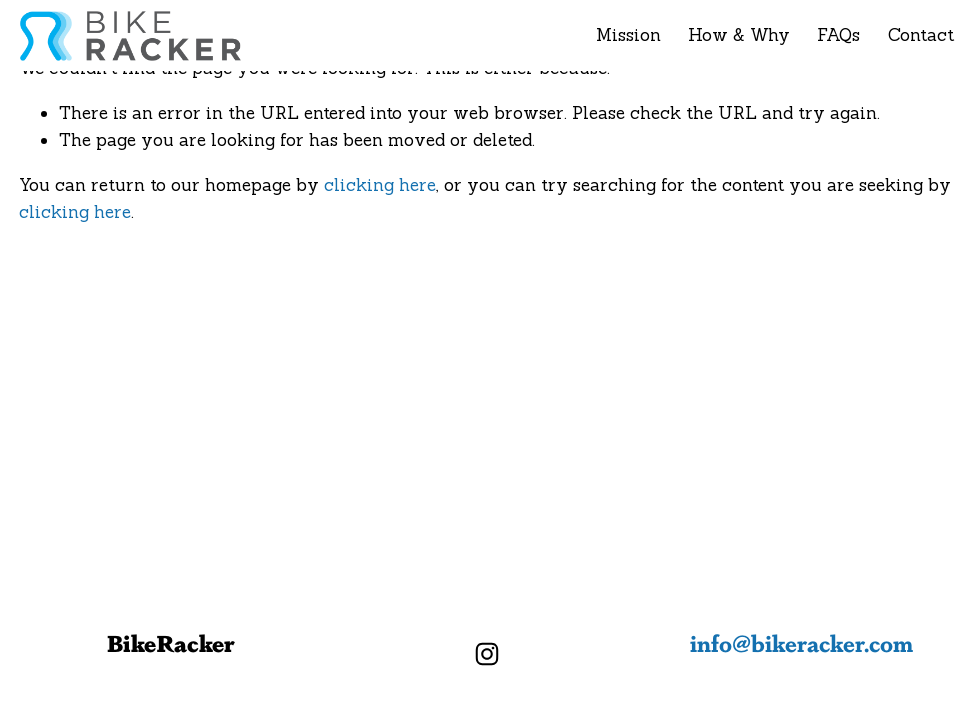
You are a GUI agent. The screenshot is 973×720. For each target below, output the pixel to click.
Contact (921, 35)
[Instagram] (487, 654)
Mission (628, 35)
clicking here (380, 185)
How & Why (739, 35)
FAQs (838, 35)
